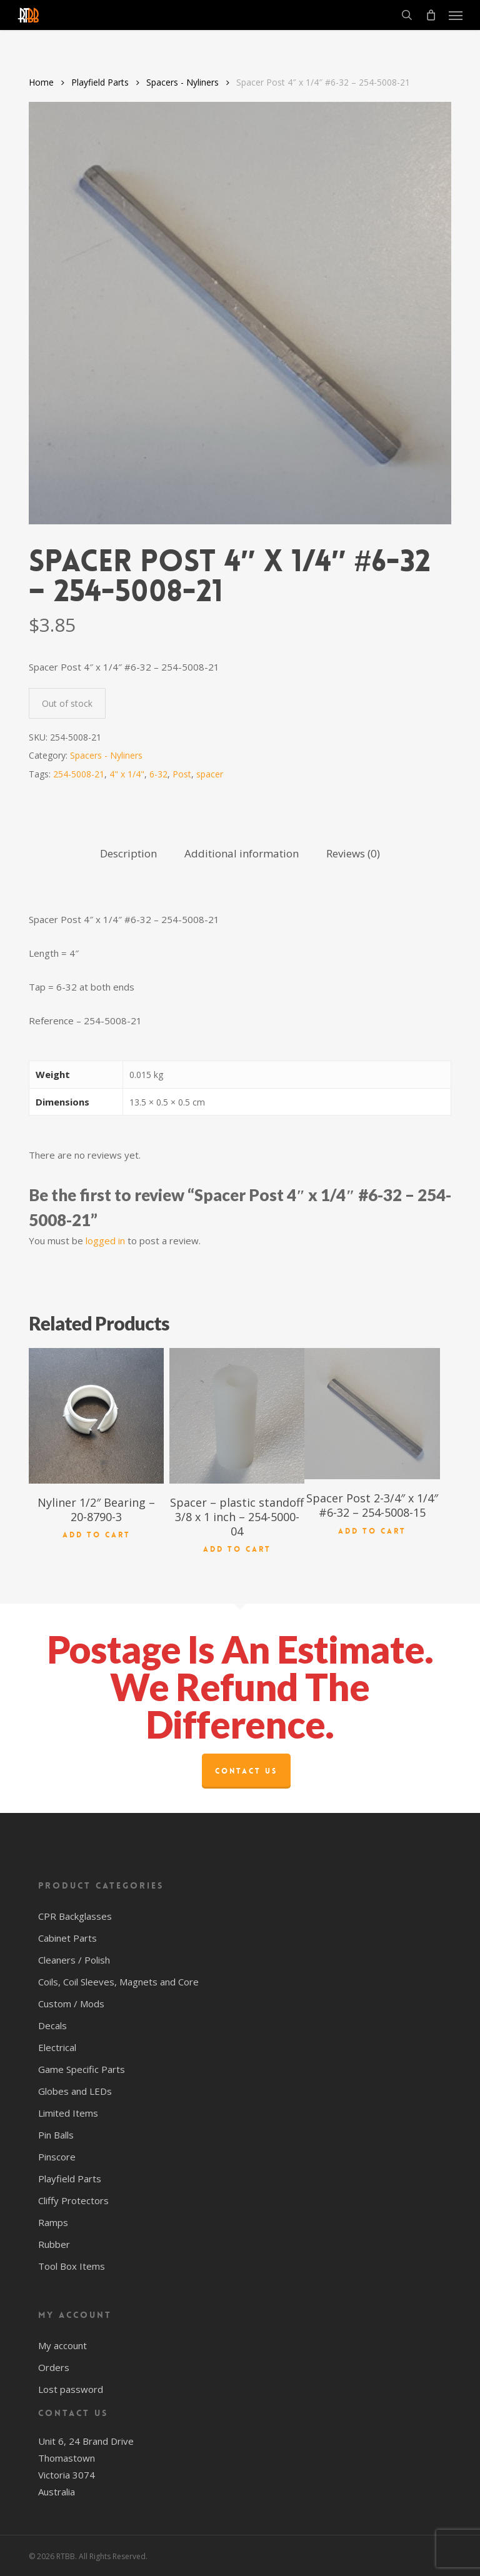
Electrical (57, 2047)
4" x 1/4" (126, 774)
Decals (52, 2025)
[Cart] (430, 14)
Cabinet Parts (67, 1938)
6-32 (158, 774)
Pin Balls (56, 2135)
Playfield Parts (100, 82)
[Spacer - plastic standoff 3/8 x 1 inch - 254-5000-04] (236, 1415)
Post (181, 774)
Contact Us (246, 1771)
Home (41, 82)
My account (62, 2345)
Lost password (70, 2389)
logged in (105, 1240)
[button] (455, 15)
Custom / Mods (71, 2003)
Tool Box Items (71, 2266)
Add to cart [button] (96, 1533)
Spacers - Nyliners (182, 82)
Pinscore (57, 2156)
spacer (209, 774)
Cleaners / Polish (74, 1960)
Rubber (54, 2244)
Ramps (53, 2222)
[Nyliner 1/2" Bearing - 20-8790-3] (96, 1415)
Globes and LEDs (75, 2091)
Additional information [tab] (241, 853)
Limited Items (68, 2113)
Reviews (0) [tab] (353, 853)
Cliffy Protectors (73, 2200)
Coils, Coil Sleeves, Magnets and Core (118, 1981)
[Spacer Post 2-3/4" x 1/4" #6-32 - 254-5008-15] (371, 1413)
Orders (53, 2367)
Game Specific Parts (81, 2069)
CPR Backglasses (75, 1916)
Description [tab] (128, 853)
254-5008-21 (78, 774)
